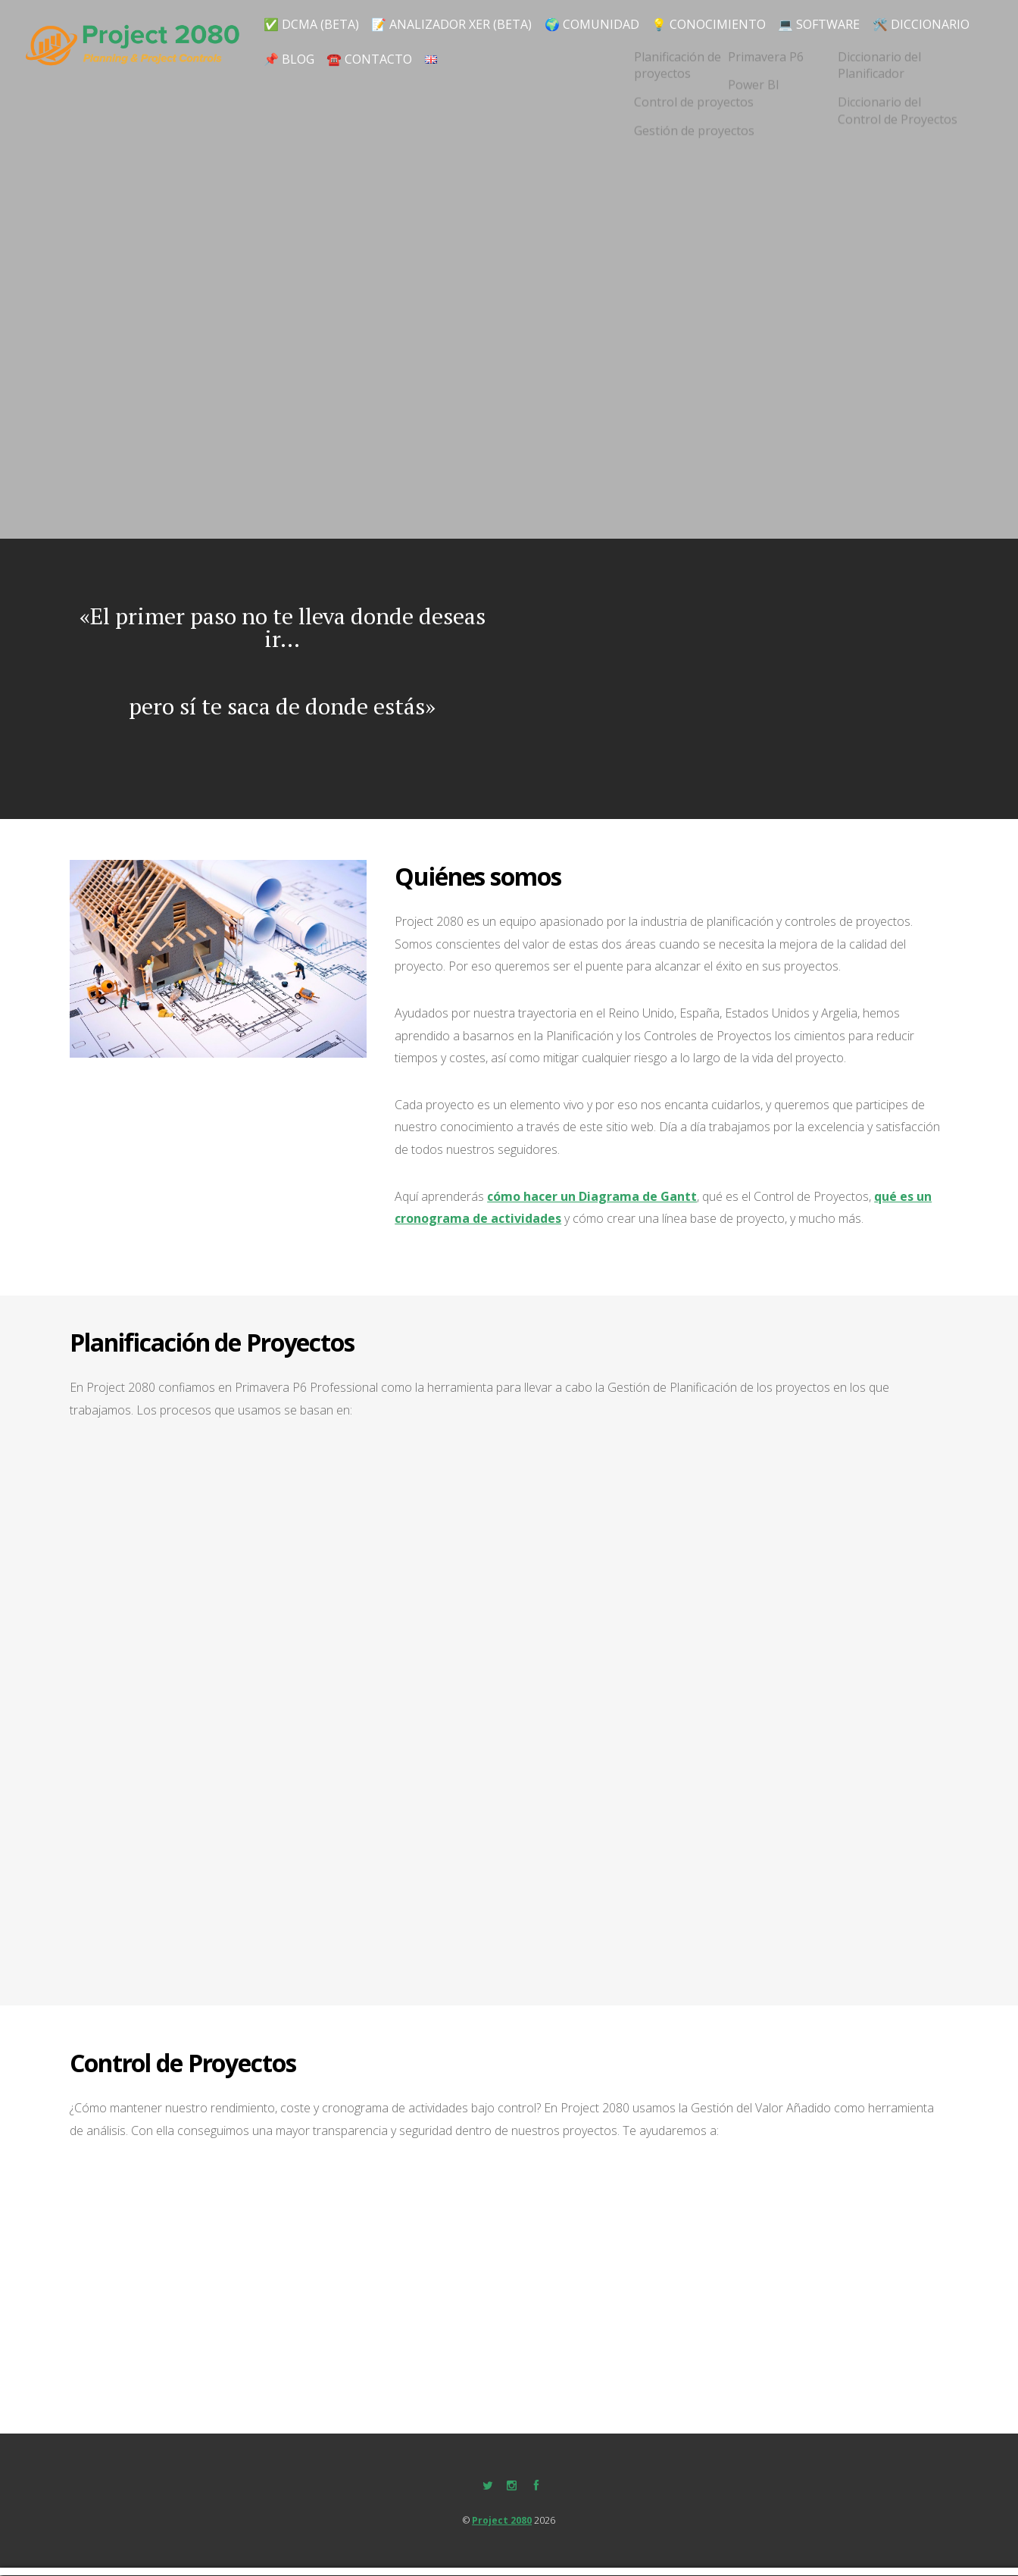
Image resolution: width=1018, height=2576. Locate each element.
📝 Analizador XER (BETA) (458, 19)
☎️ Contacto (489, 56)
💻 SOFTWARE (836, 19)
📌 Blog (403, 56)
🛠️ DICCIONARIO (313, 56)
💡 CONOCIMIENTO (722, 19)
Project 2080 (502, 2521)
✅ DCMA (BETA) (313, 19)
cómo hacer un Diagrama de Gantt (592, 1197)
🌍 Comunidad (602, 19)
